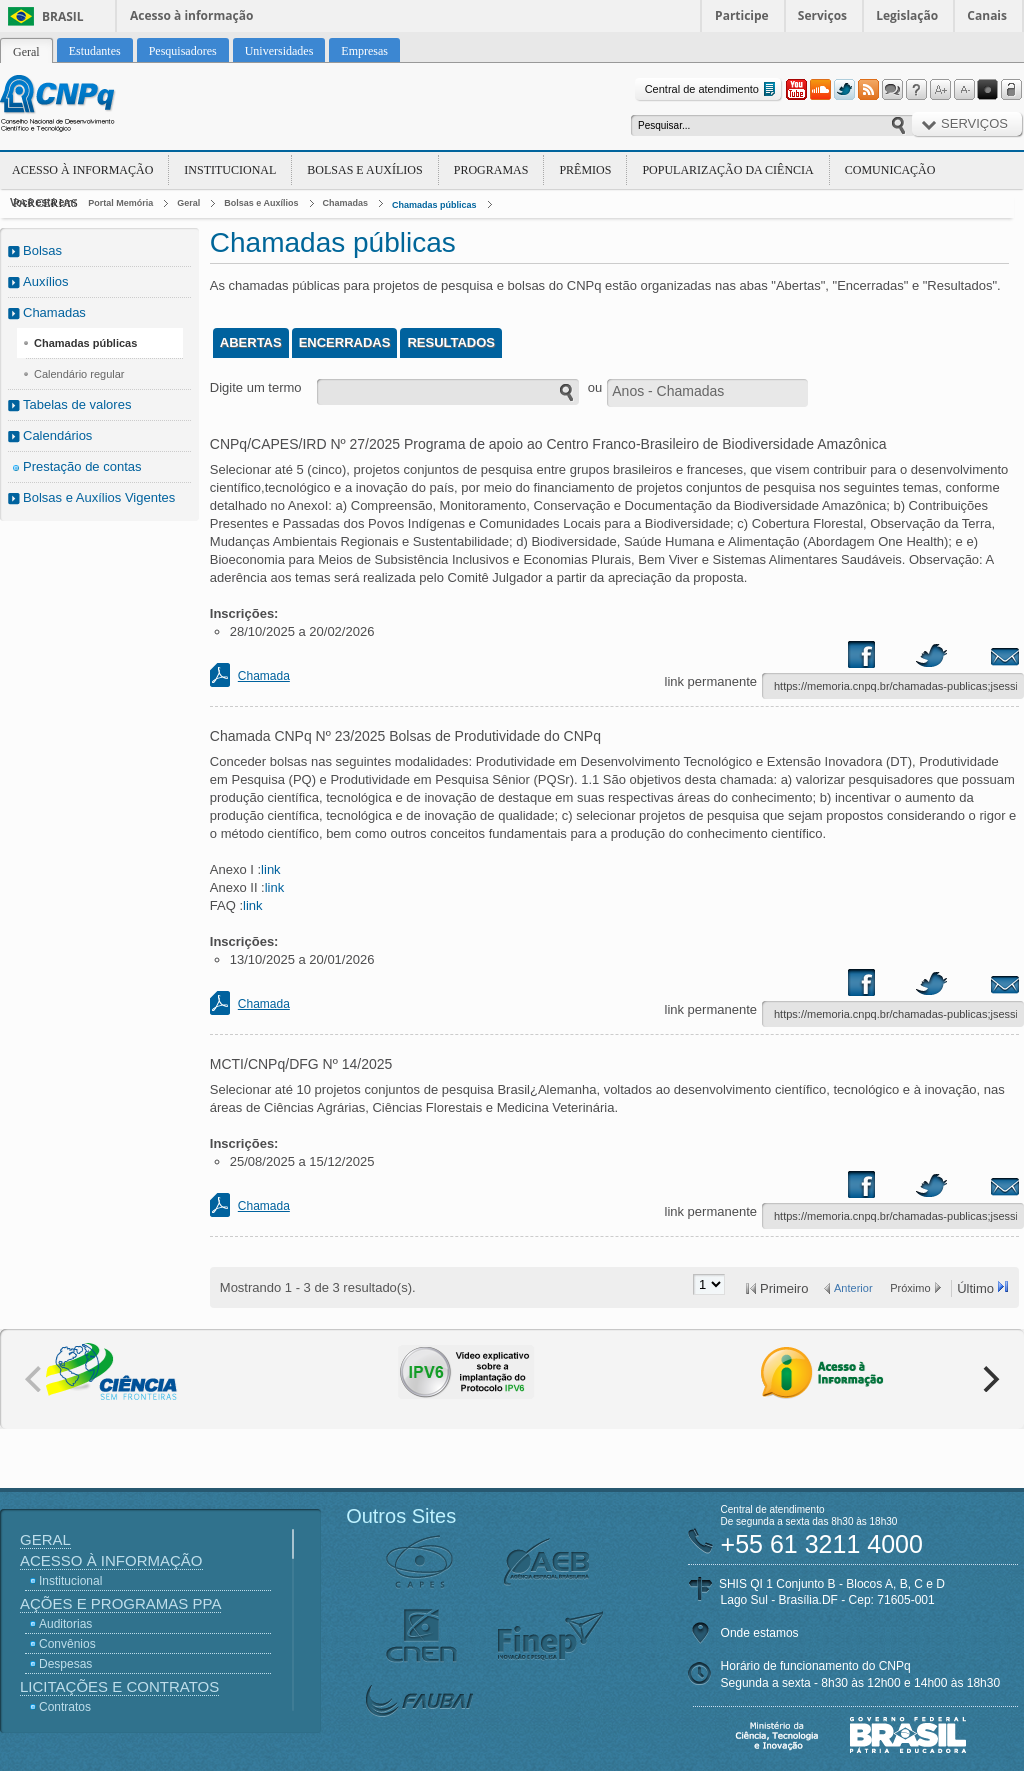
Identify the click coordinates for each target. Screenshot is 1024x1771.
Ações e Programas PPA (120, 1603)
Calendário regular (79, 374)
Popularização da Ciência (727, 170)
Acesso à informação (191, 15)
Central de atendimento (712, 89)
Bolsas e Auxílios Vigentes (99, 497)
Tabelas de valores (77, 404)
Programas (491, 170)
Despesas (65, 1664)
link (271, 869)
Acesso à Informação (82, 170)
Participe (742, 15)
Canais (987, 15)
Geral (188, 203)
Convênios (67, 1644)
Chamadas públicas (434, 205)
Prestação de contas (82, 466)
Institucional (230, 170)
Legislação (907, 15)
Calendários (57, 435)
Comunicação (890, 170)
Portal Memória (120, 203)
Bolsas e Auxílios (364, 170)
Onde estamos (760, 1633)
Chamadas (346, 203)
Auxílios (46, 281)
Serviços (822, 15)
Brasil (63, 16)
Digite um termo (256, 387)
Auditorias (65, 1624)
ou (595, 387)
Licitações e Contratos (119, 1686)
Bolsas (42, 250)
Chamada (264, 676)
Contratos (65, 1707)
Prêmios (585, 170)
